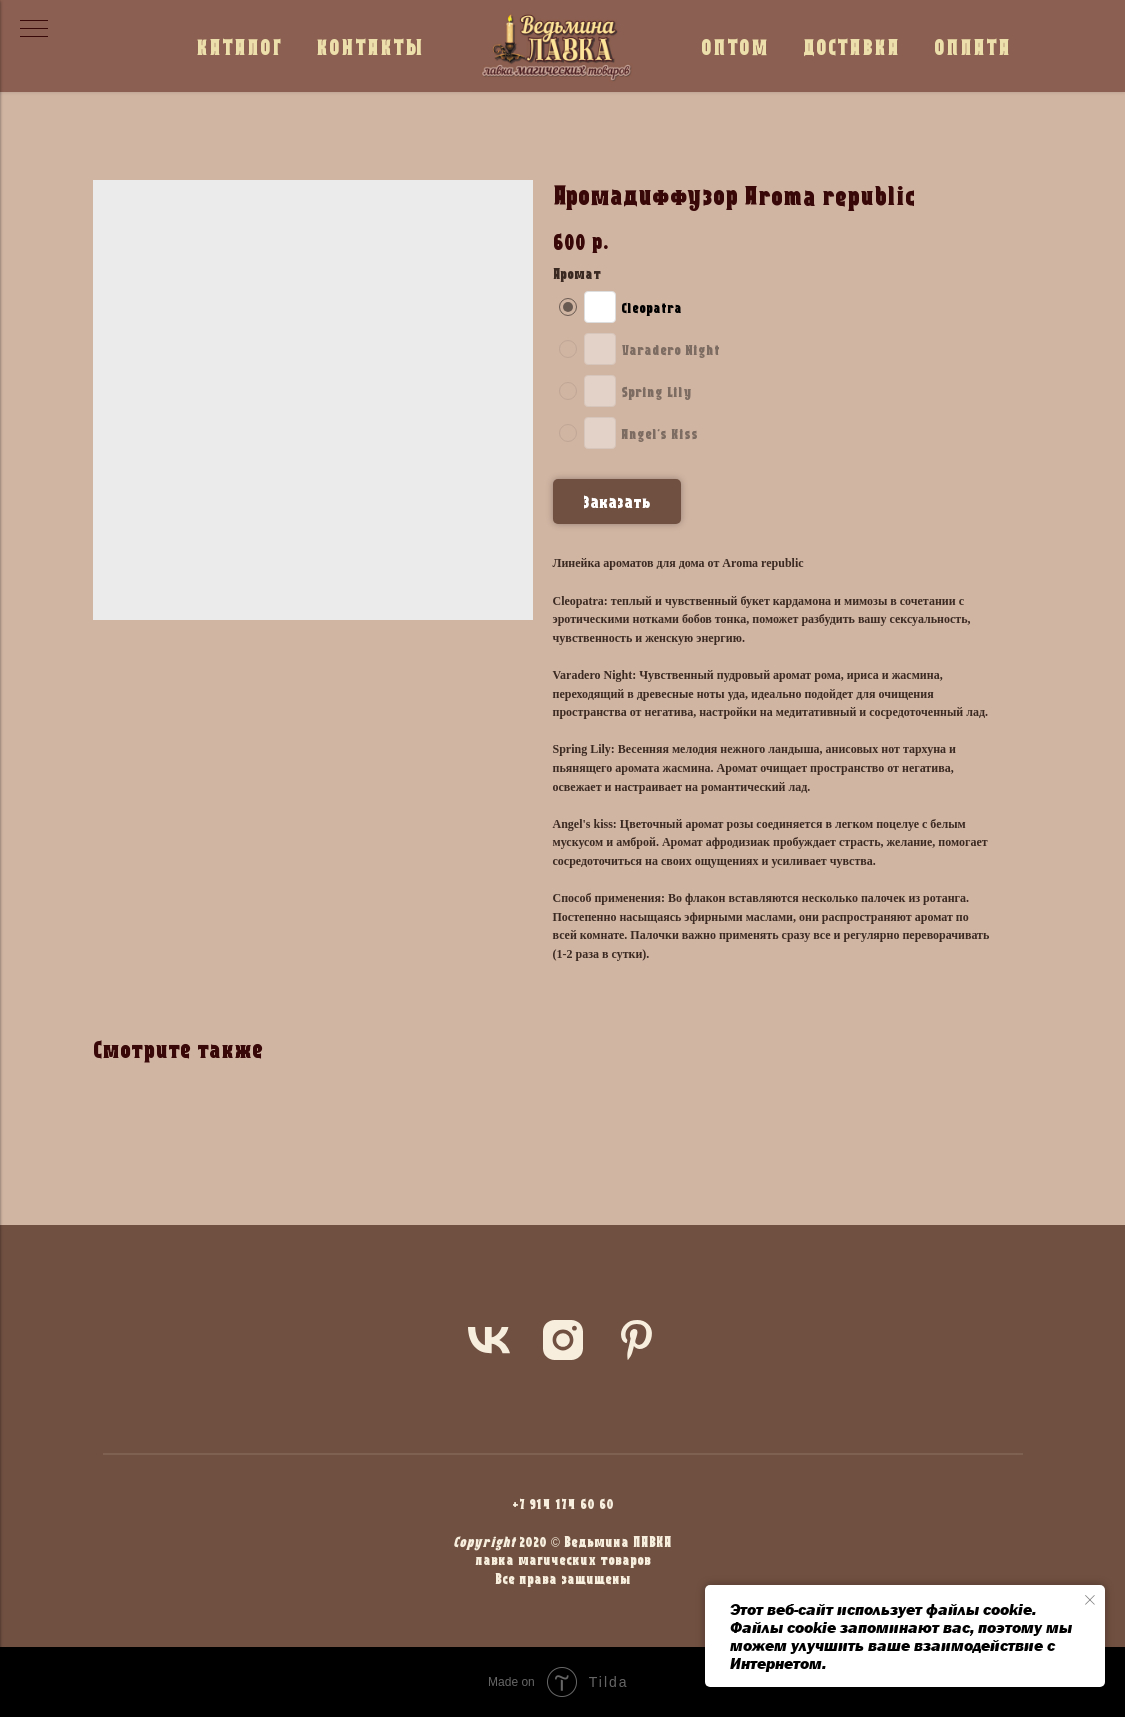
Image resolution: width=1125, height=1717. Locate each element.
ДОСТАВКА (851, 46)
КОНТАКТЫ (370, 46)
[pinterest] (637, 1340)
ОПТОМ (735, 46)
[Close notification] (1090, 1600)
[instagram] (563, 1340)
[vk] (489, 1340)
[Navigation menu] (34, 30)
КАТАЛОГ (239, 46)
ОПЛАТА (972, 46)
